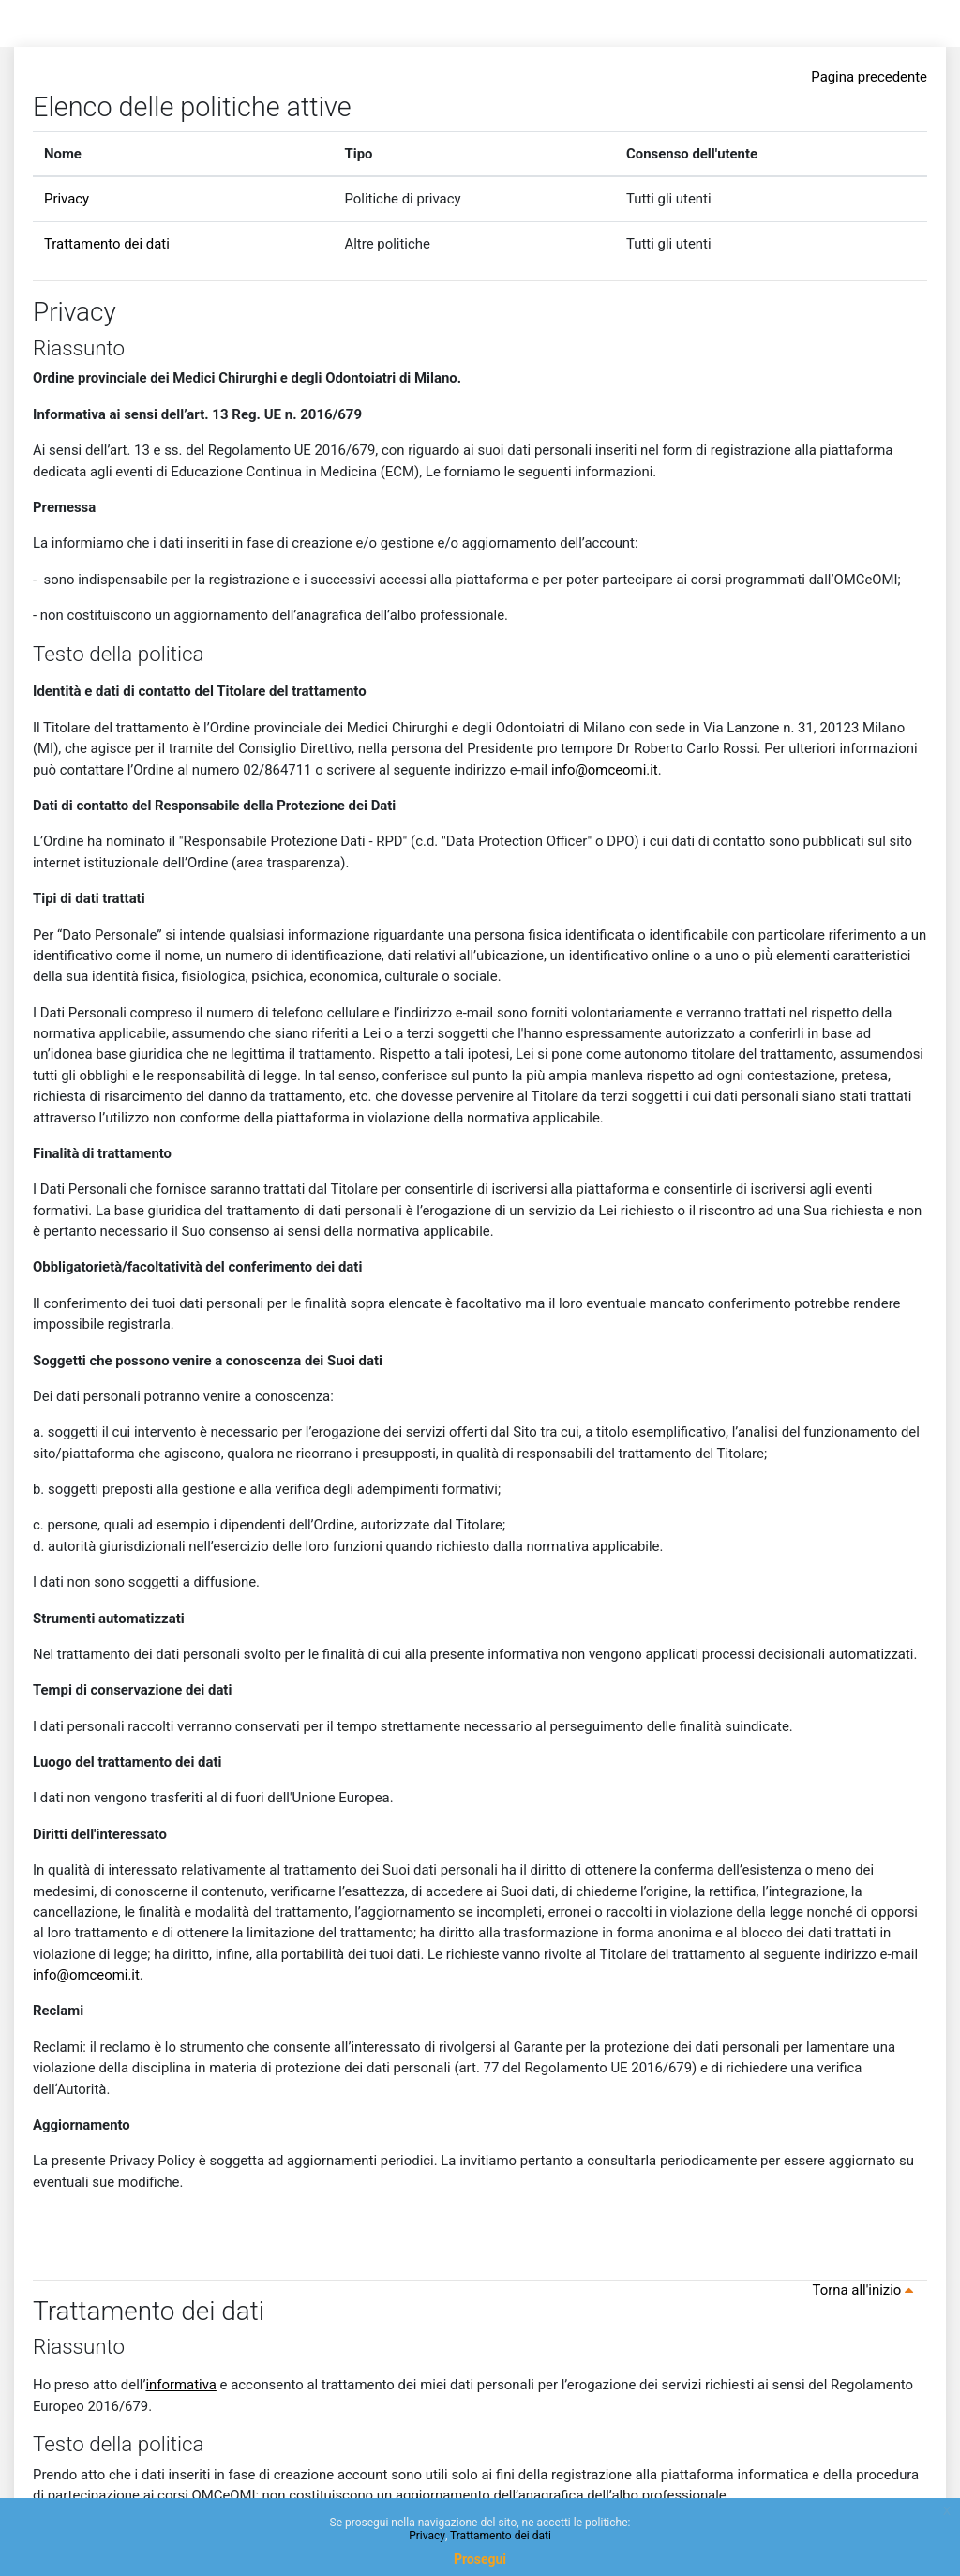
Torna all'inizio (866, 2290)
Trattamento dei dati (107, 243)
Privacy (66, 198)
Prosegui (480, 2559)
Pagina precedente (869, 76)
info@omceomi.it (604, 769)
